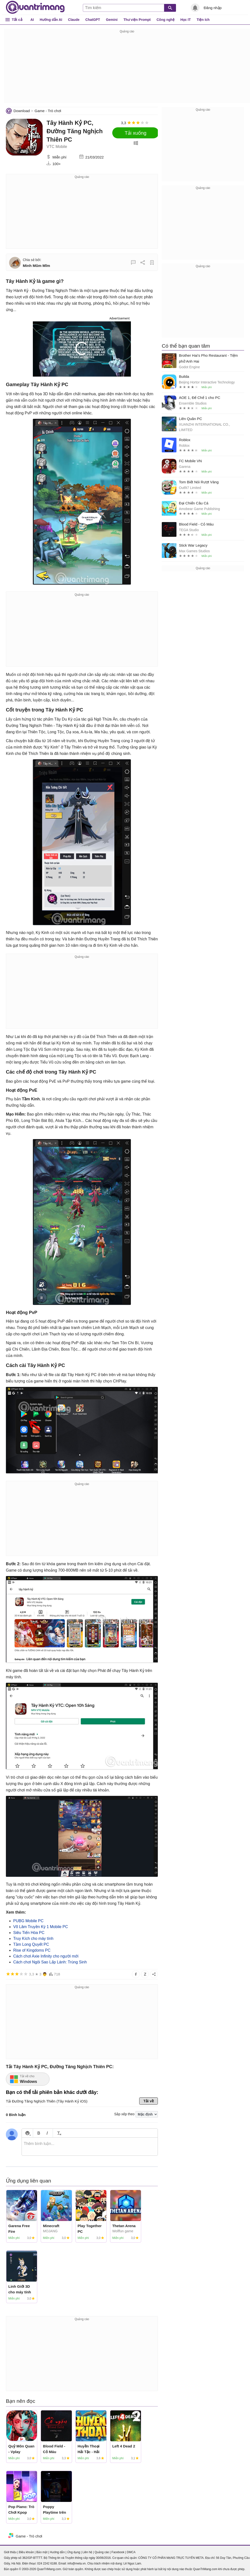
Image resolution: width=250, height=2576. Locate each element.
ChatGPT (92, 20)
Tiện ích (203, 20)
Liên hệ (87, 2552)
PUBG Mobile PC (28, 1921)
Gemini (111, 20)
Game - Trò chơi (48, 111)
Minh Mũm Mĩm (36, 265)
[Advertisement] (127, 68)
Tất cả (17, 19)
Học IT (185, 20)
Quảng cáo (102, 2552)
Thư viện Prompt (137, 20)
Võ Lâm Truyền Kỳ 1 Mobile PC (40, 1927)
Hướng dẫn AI (51, 20)
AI (32, 20)
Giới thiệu (10, 2552)
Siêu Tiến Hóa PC (28, 1933)
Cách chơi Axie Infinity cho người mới (45, 1956)
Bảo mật (41, 2552)
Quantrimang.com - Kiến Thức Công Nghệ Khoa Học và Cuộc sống (35, 7)
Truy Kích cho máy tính (33, 1938)
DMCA (131, 2552)
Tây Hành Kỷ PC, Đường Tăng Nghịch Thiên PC (75, 131)
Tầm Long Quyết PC (31, 1944)
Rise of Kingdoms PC (31, 1950)
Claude (74, 20)
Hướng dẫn (57, 2552)
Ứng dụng (73, 2552)
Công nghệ (166, 20)
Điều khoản (26, 2552)
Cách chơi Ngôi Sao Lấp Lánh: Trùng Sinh (50, 1962)
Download (21, 111)
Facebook (118, 2552)
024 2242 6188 (47, 2563)
